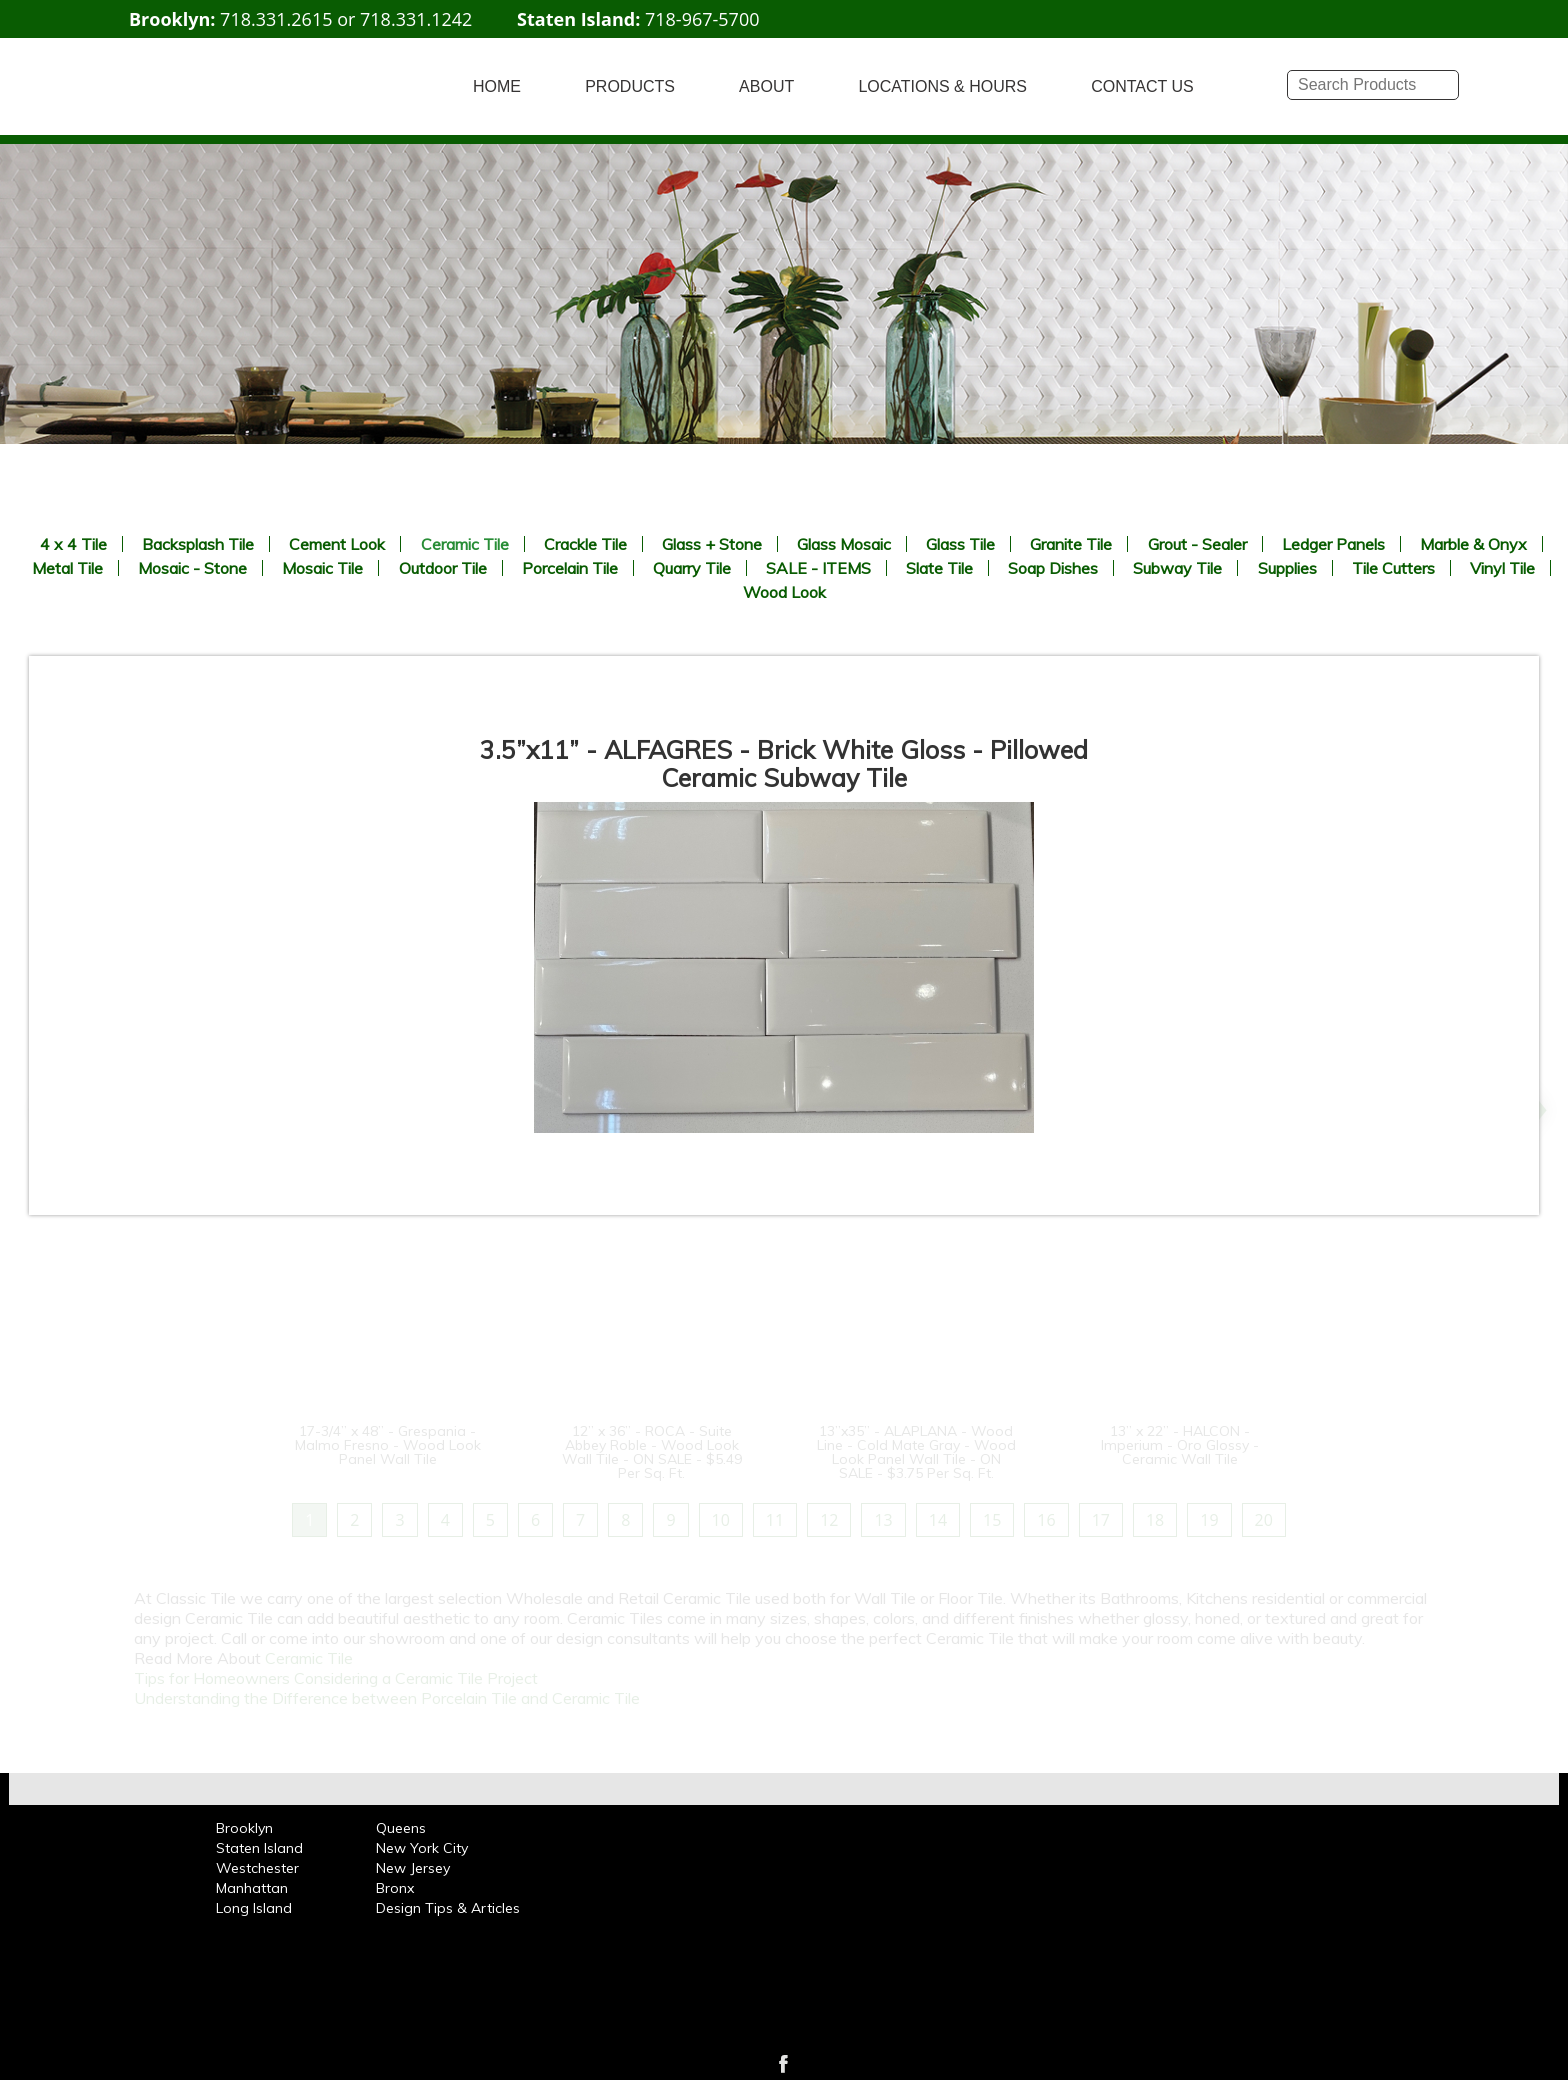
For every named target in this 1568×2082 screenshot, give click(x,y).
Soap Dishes (1053, 568)
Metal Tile (67, 568)
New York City (422, 1848)
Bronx (395, 1888)
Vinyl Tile (1502, 568)
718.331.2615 (276, 19)
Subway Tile (1177, 568)
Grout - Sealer (1197, 544)
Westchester (257, 1868)
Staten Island (259, 1848)
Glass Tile (960, 544)
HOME (497, 86)
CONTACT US (1142, 86)
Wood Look (784, 592)
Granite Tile (1071, 544)
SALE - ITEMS (818, 568)
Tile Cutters (1393, 568)
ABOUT (766, 86)
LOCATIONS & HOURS (942, 86)
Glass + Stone (712, 544)
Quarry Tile (692, 568)
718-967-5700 (702, 19)
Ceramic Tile (465, 544)
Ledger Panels (1333, 544)
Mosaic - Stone (192, 568)
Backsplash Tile (198, 544)
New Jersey (413, 1868)
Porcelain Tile (570, 568)
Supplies (1287, 568)
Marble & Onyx (1473, 544)
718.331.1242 (416, 19)
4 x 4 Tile (73, 544)
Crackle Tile (585, 544)
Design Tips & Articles (448, 1908)
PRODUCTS (630, 86)
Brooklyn (244, 1828)
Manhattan (252, 1888)
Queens (401, 1828)
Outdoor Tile (443, 568)
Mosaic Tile (322, 568)
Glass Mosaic (844, 544)
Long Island (254, 1908)
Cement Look (337, 544)
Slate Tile (939, 568)
